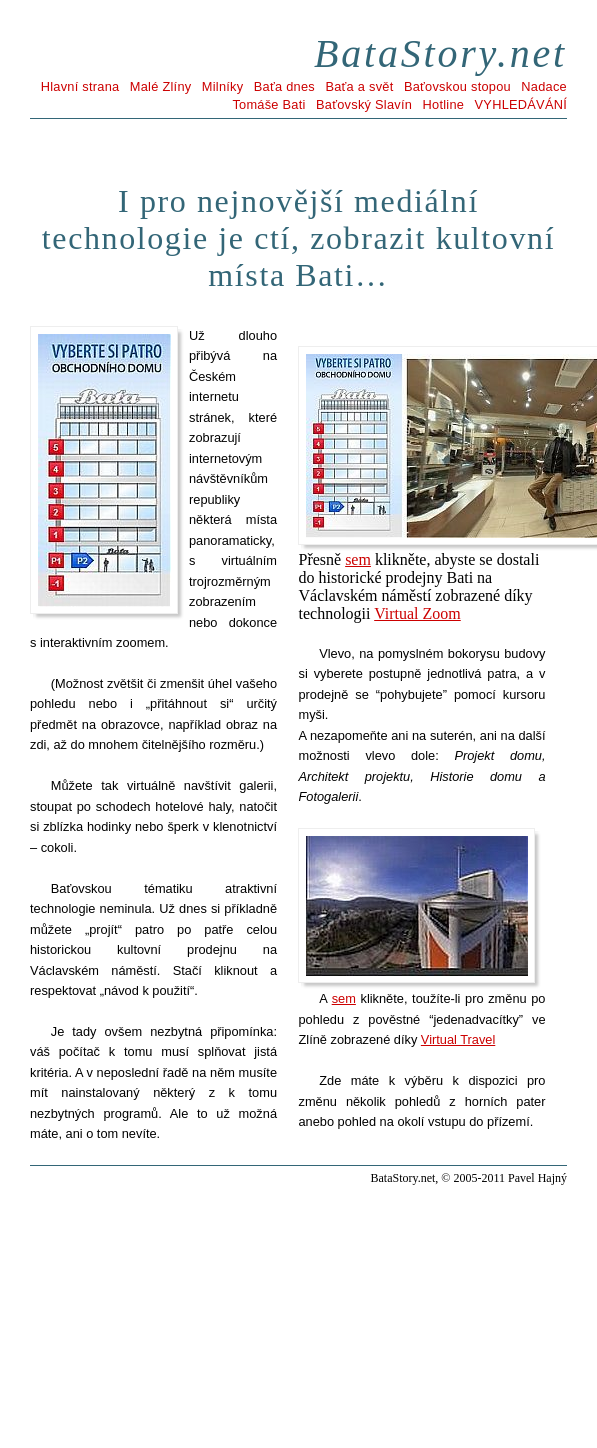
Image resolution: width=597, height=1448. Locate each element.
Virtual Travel (458, 1039)
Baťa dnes (284, 86)
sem (358, 559)
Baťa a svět (359, 86)
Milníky (223, 86)
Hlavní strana (80, 86)
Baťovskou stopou (457, 86)
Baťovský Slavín (364, 104)
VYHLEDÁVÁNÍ (521, 104)
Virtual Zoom (417, 613)
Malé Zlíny (161, 86)
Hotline (444, 104)
